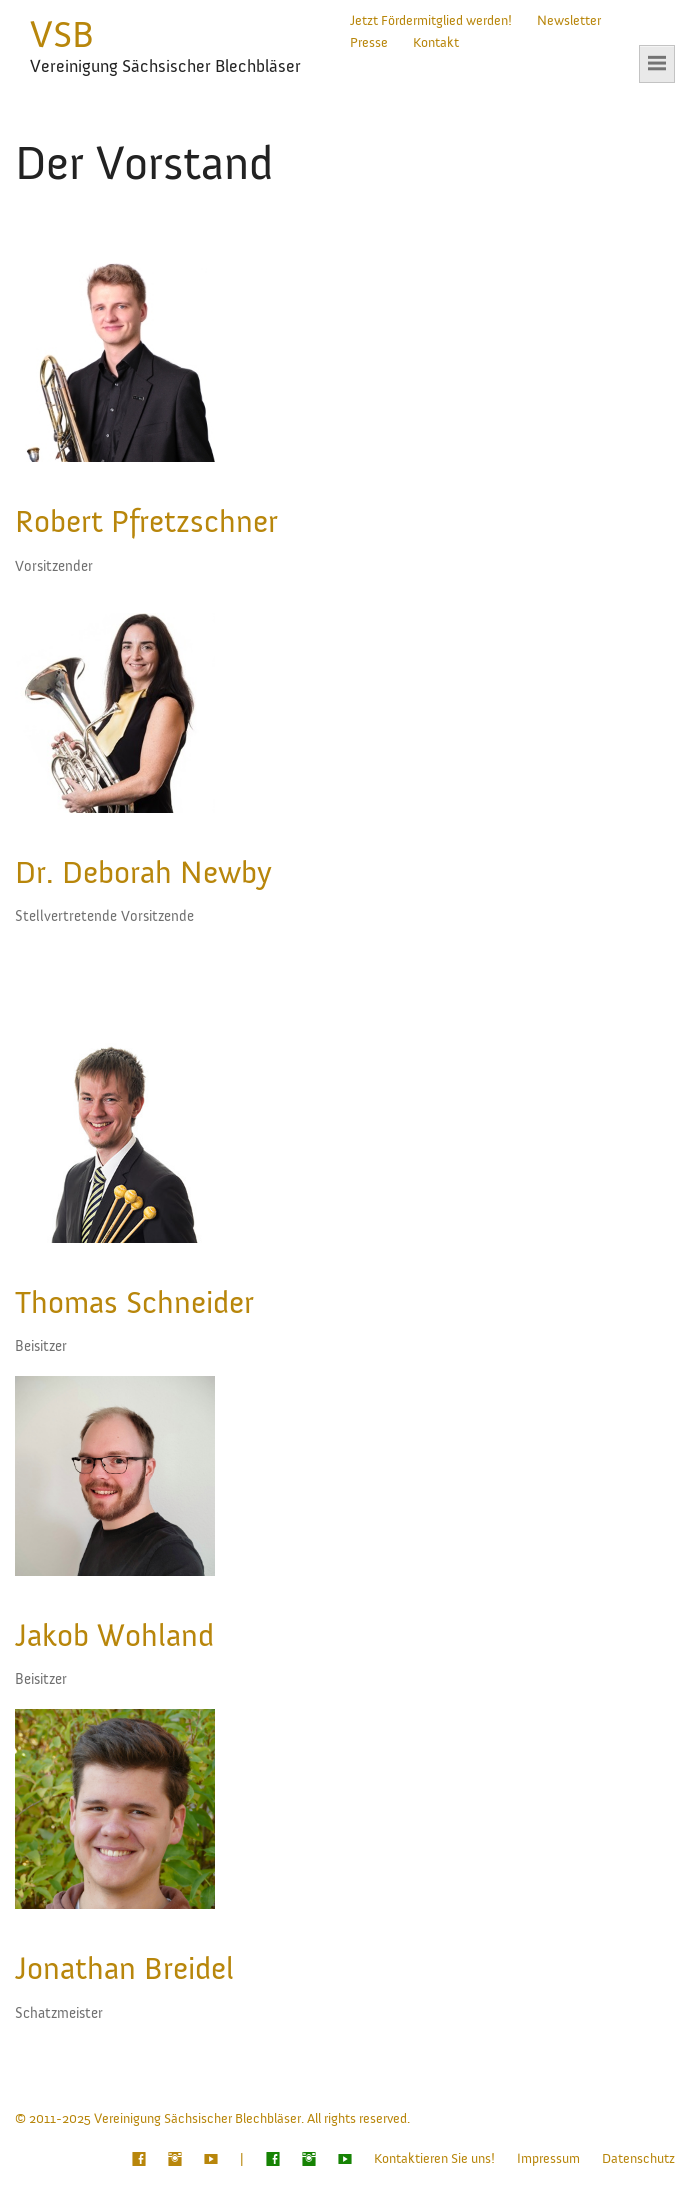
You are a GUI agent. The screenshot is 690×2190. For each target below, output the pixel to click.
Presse (369, 43)
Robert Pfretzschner (146, 522)
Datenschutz (638, 2159)
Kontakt (436, 43)
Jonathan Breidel (124, 1969)
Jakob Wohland (114, 1636)
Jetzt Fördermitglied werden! (431, 21)
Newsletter (569, 21)
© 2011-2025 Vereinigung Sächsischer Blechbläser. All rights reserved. (212, 2119)
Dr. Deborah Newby (143, 873)
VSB (62, 35)
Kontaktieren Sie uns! (434, 2159)
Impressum (548, 2159)
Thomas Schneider (134, 1303)
